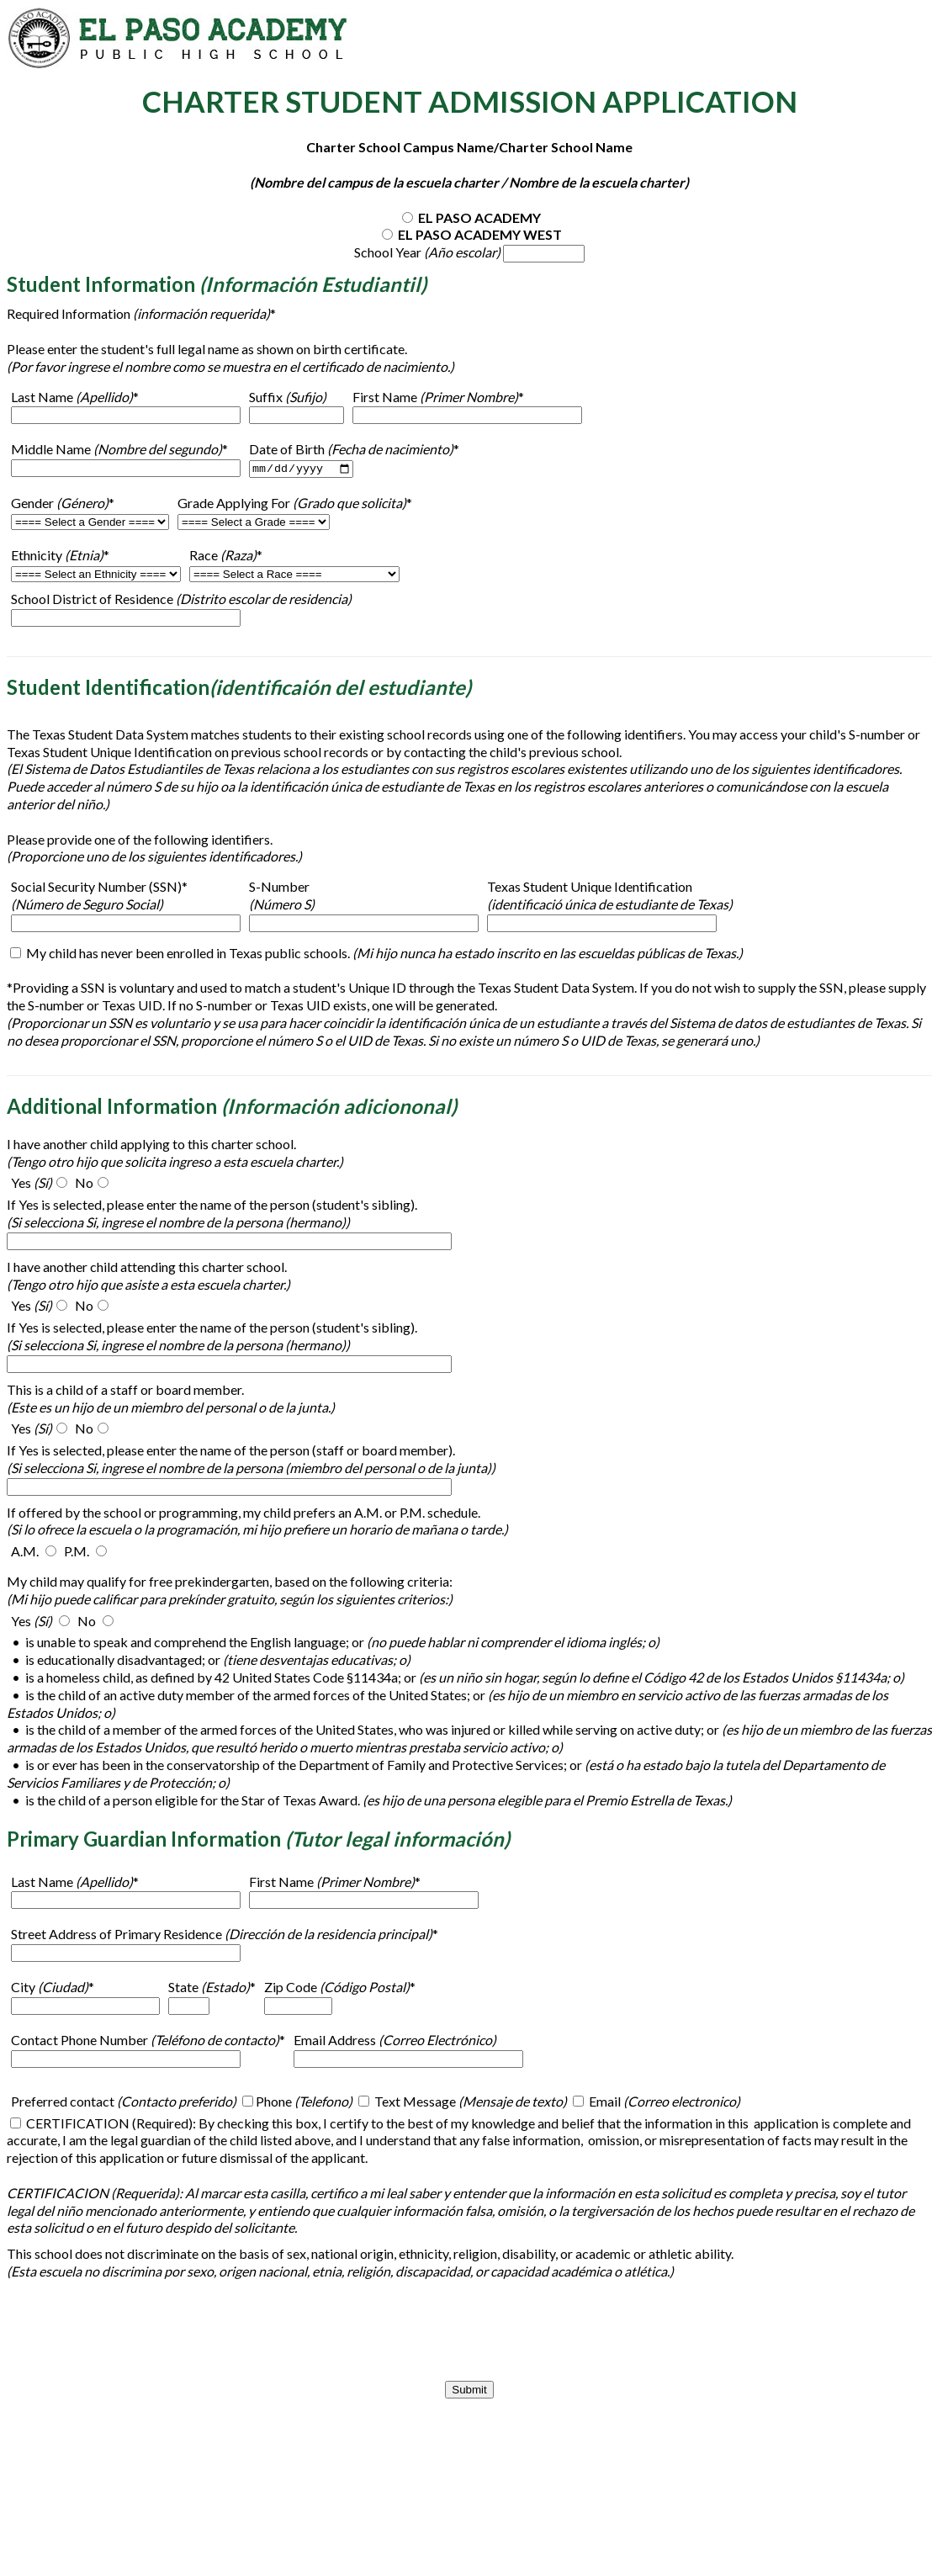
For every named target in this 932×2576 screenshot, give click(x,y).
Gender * (62, 503)
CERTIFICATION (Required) (108, 2123)
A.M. (25, 1552)
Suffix (287, 397)
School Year (428, 252)
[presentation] (469, 2331)
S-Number (282, 896)
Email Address (395, 2041)
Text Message (469, 2102)
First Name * (438, 397)
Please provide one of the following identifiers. (140, 839)
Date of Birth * (354, 449)
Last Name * (75, 397)
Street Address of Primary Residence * (224, 1935)
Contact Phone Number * (148, 2041)
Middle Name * (119, 450)
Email (663, 2102)
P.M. (76, 1552)
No (84, 1183)
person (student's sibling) (342, 1205)
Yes (31, 1183)
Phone (304, 2102)
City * (52, 1988)
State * (212, 1988)
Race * (225, 556)
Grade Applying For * (294, 503)
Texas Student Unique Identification (610, 896)
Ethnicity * (60, 556)
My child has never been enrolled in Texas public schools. (383, 954)
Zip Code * (340, 1988)
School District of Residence (181, 599)
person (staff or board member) (361, 1451)
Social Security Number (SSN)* (99, 896)
